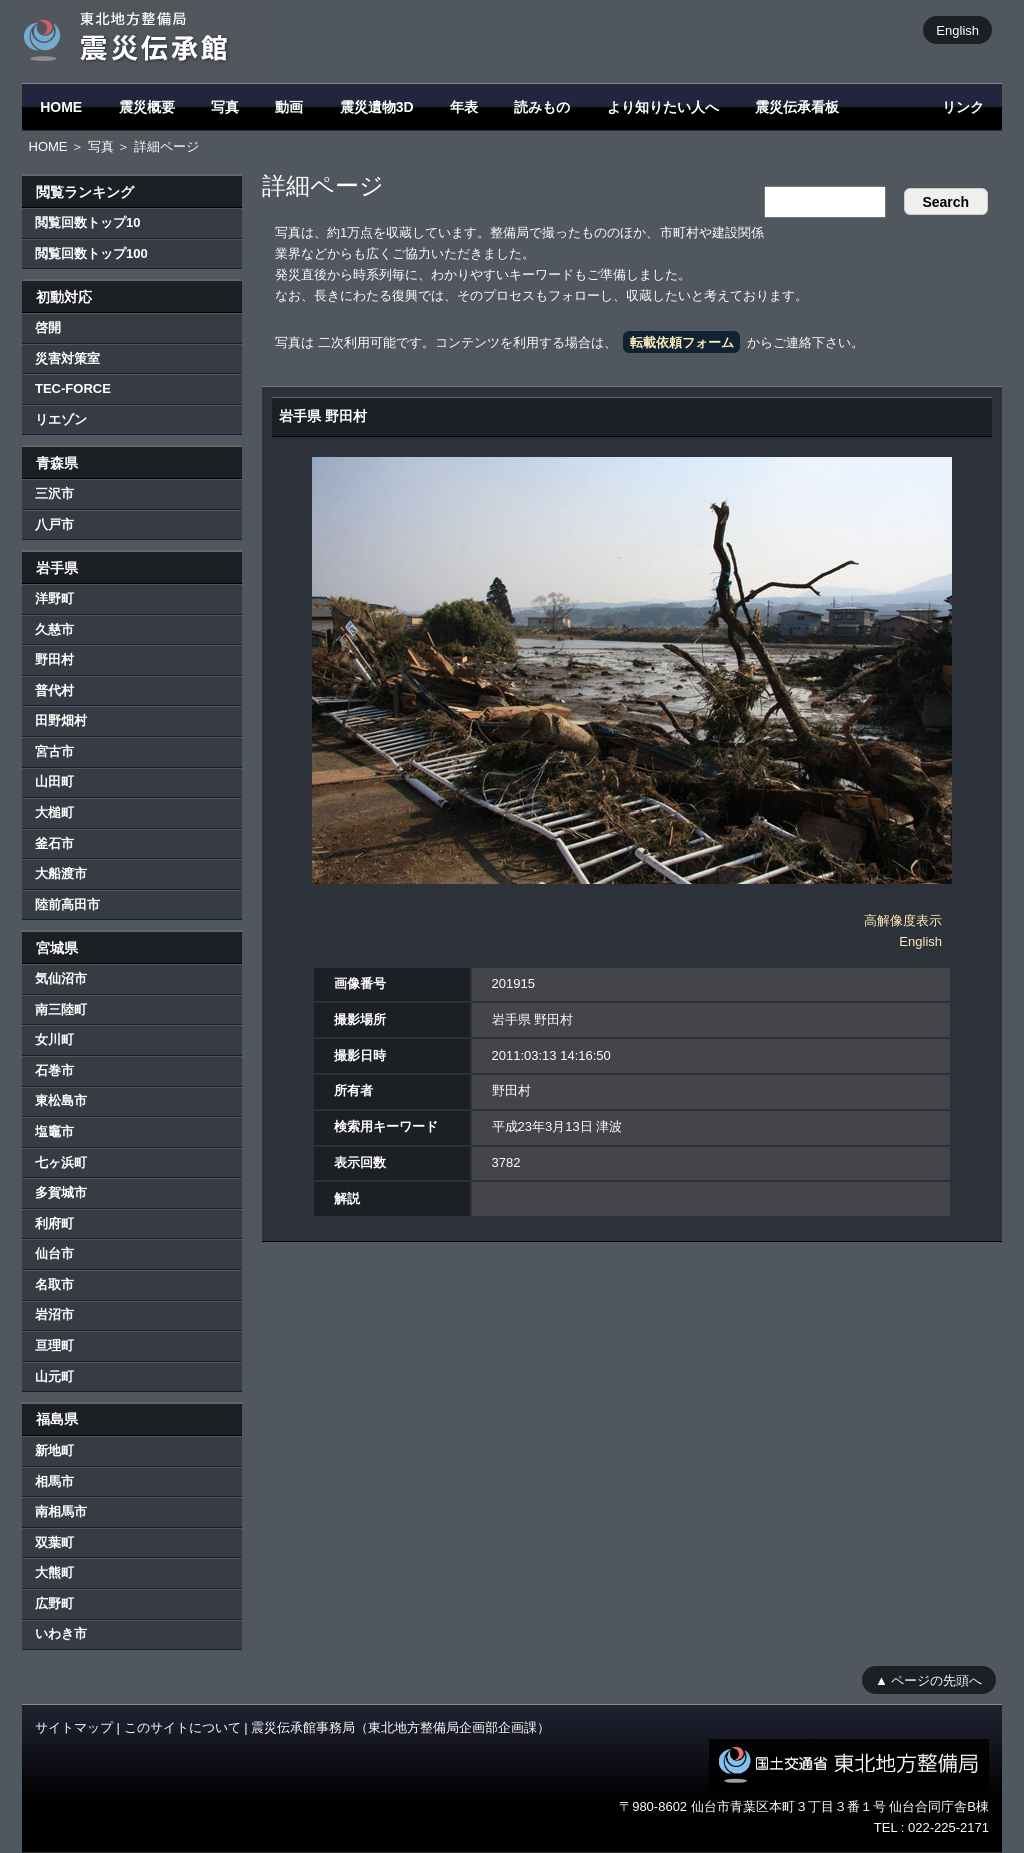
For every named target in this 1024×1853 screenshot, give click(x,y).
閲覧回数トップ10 (87, 222)
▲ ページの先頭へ (928, 1679)
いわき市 (61, 1633)
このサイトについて (182, 1727)
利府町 (54, 1223)
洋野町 (54, 598)
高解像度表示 (903, 920)
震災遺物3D (377, 107)
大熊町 (54, 1572)
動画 (289, 107)
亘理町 (54, 1345)
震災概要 (147, 107)
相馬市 (54, 1481)
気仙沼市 (61, 978)
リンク (963, 107)
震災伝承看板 (797, 107)
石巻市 (54, 1070)
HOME (61, 107)
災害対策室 (67, 358)
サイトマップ (74, 1727)
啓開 (48, 327)
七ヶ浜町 (61, 1162)
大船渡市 (61, 873)
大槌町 (54, 812)
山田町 (54, 781)
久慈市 (54, 629)
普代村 (54, 690)
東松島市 (61, 1100)
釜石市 (54, 843)
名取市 (54, 1284)
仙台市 (54, 1253)
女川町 (54, 1039)
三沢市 (54, 493)
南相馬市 (61, 1511)
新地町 (54, 1450)
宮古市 (54, 751)
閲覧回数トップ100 (91, 253)
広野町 (54, 1603)
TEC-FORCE (73, 388)
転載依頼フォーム (682, 342)
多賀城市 (61, 1192)
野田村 (54, 659)
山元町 (54, 1376)
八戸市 (54, 524)
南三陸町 (61, 1009)
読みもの (542, 107)
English (957, 29)
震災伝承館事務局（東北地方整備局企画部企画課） (400, 1727)
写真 (225, 107)
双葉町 (54, 1542)
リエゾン (61, 419)
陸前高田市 (67, 904)
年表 (464, 107)
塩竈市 (54, 1131)
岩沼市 (54, 1314)
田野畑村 (61, 720)
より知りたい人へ (663, 107)
